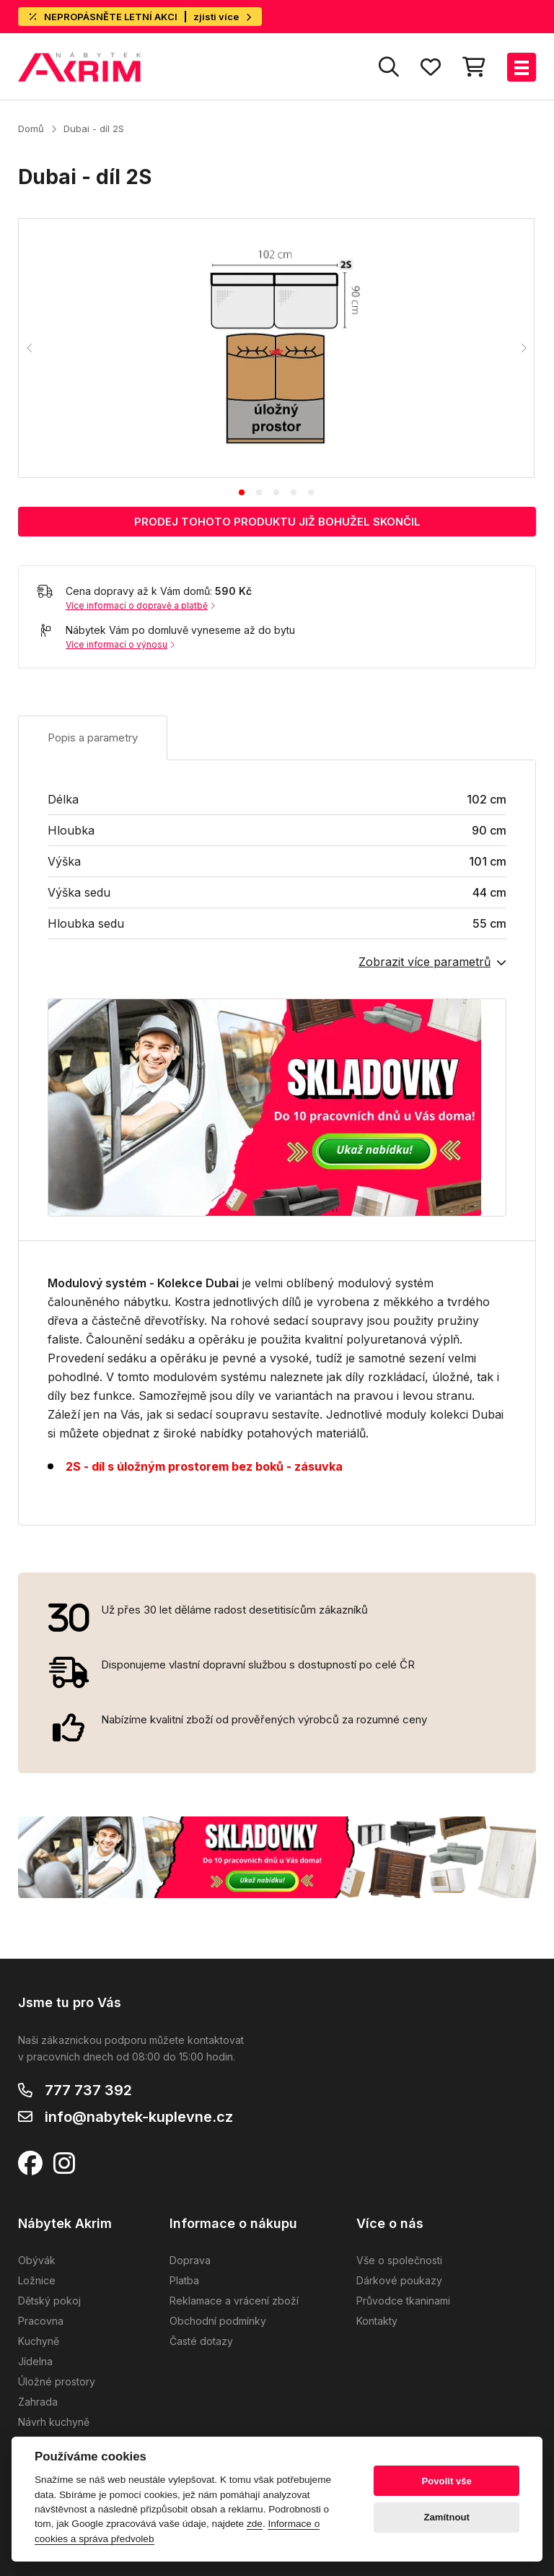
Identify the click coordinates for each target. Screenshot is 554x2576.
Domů (31, 128)
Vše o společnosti (399, 2260)
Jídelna (35, 2361)
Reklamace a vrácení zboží (234, 2300)
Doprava (190, 2260)
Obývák (37, 2260)
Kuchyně (38, 2341)
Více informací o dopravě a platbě (140, 605)
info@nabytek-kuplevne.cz (139, 2116)
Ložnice (37, 2280)
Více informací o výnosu (120, 644)
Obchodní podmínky (218, 2321)
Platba (184, 2280)
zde (255, 2523)
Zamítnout (447, 2517)
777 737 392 (88, 2090)
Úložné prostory (56, 2381)
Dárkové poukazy (399, 2280)
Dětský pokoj (49, 2300)
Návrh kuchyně (53, 2422)
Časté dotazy (201, 2341)
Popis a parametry (93, 737)
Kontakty (376, 2321)
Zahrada (38, 2402)
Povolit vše (447, 2481)
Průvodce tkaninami (403, 2300)
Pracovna (40, 2321)
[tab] (241, 492)
